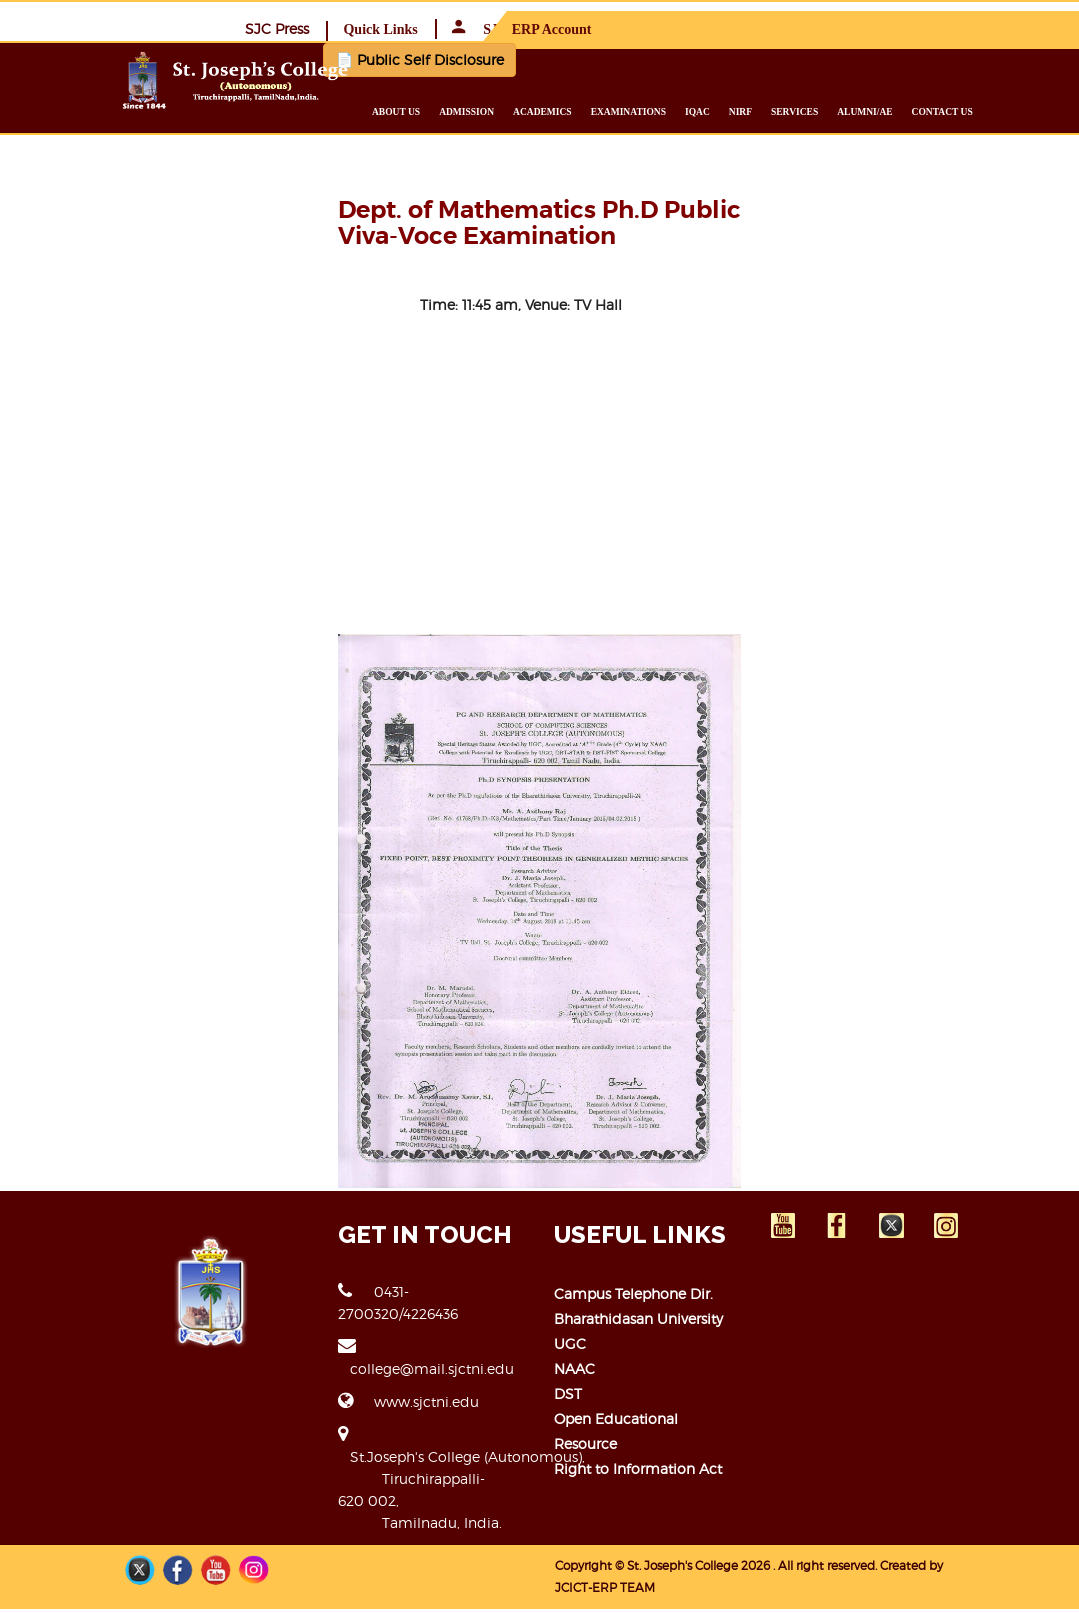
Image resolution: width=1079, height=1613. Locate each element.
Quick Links (799, 28)
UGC (571, 1413)
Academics (594, 111)
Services (846, 111)
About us (448, 111)
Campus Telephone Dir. (634, 1363)
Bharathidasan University (639, 1388)
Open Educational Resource (650, 1488)
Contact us (993, 111)
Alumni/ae (916, 111)
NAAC (575, 1438)
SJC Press (696, 27)
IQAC (749, 111)
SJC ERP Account (940, 28)
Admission (518, 111)
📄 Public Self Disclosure (394, 58)
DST (569, 1463)
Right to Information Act (639, 1513)
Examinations (679, 111)
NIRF (792, 111)
